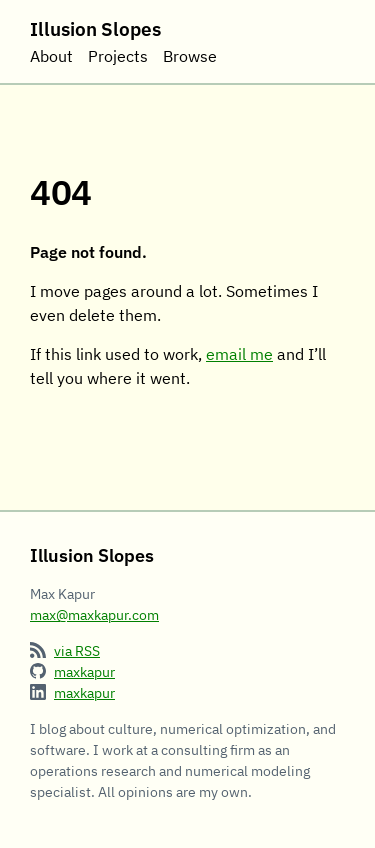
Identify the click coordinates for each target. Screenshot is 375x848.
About (51, 56)
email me (239, 354)
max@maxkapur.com (94, 615)
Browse (190, 56)
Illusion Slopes (95, 28)
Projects (118, 56)
